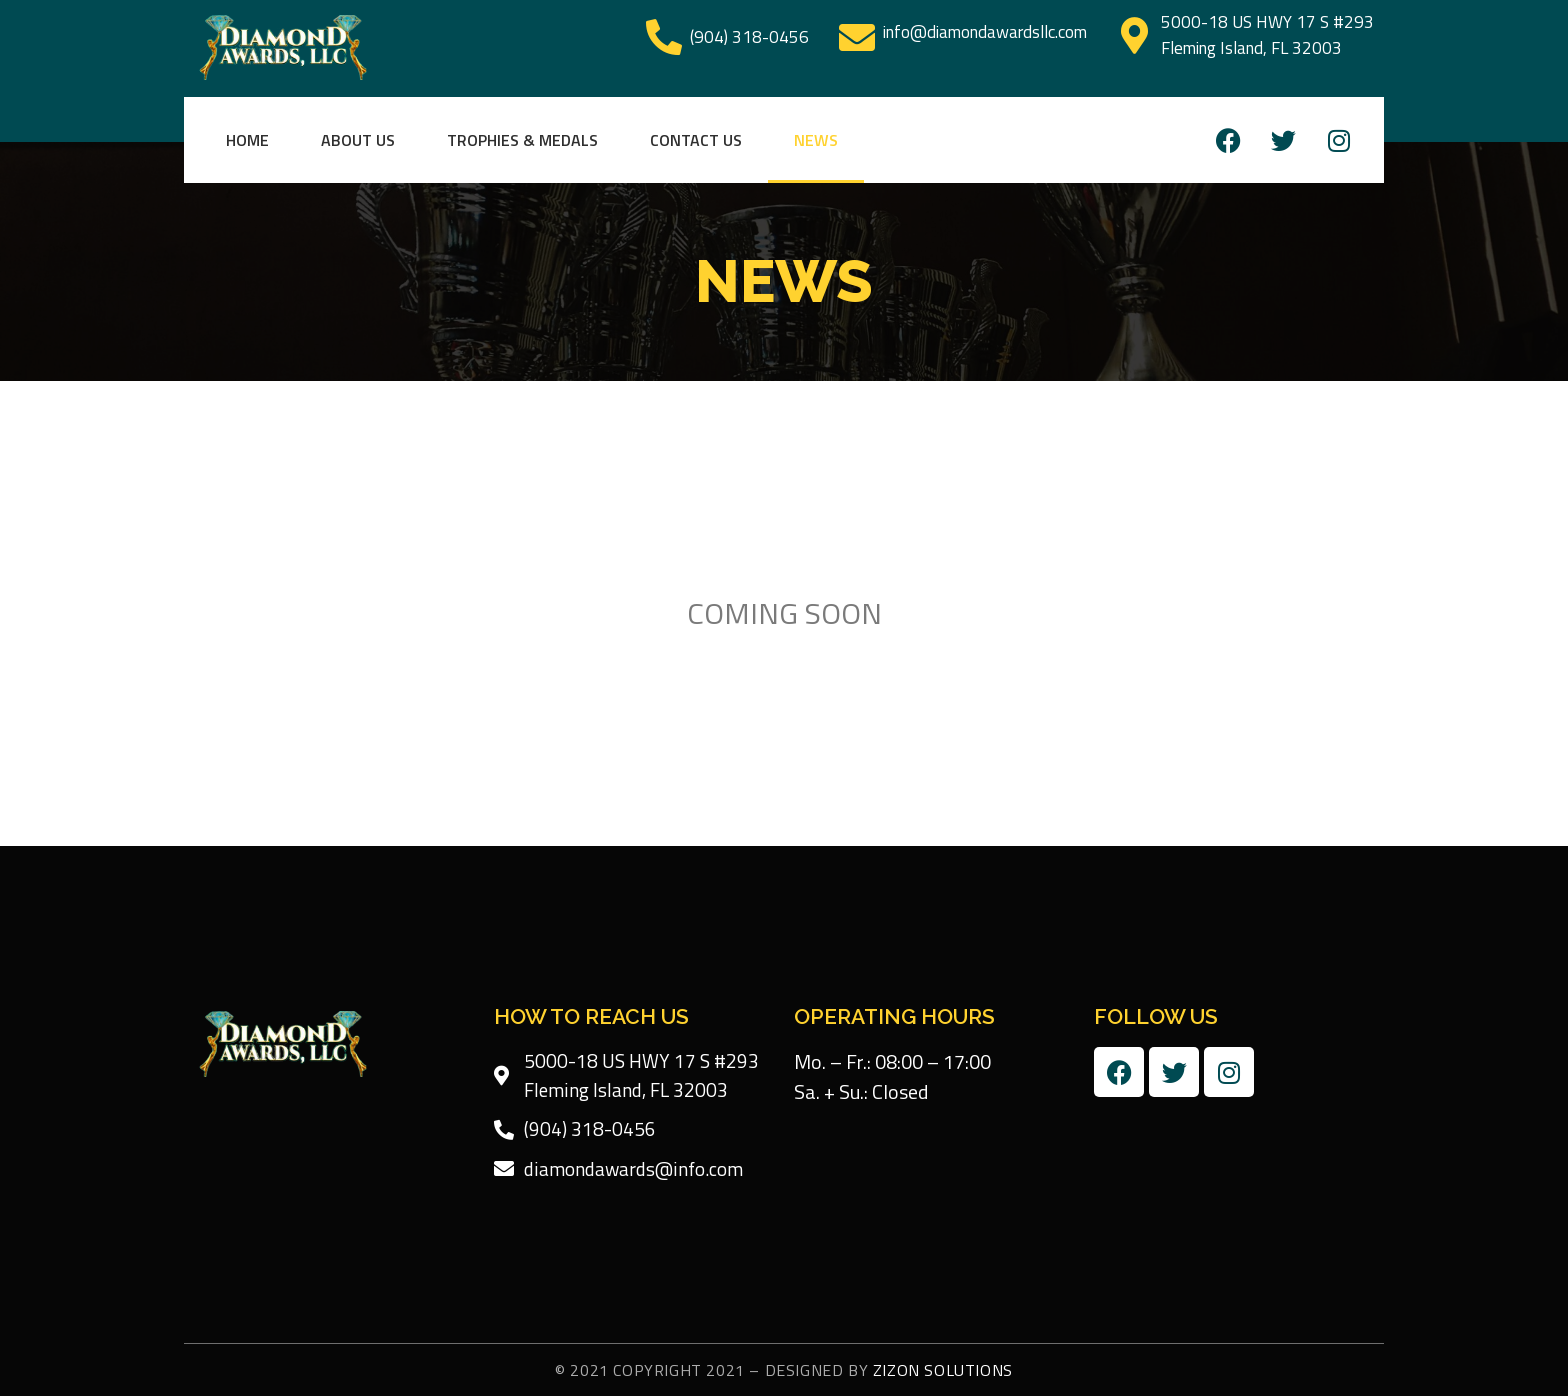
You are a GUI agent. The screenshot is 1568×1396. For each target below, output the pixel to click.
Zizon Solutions (943, 1370)
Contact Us (696, 140)
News (816, 140)
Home (247, 140)
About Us (358, 140)
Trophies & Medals (522, 140)
